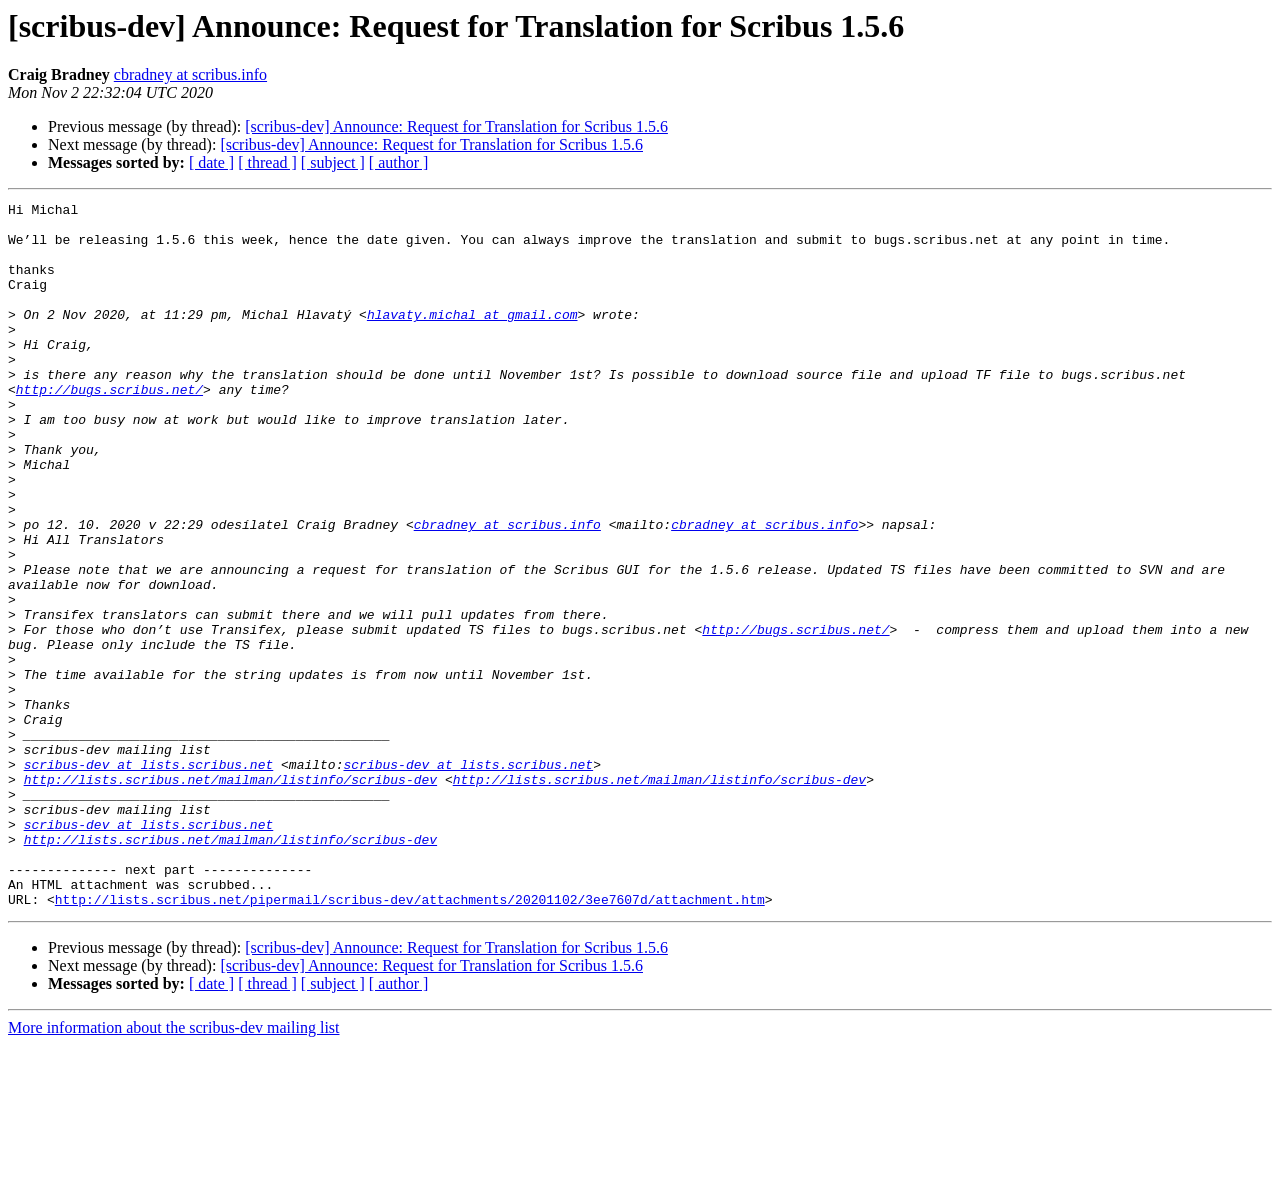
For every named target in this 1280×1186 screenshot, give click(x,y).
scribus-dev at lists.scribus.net (149, 878)
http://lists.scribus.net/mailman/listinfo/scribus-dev (230, 896)
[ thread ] (267, 162)
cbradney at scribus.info (190, 74)
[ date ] (211, 162)
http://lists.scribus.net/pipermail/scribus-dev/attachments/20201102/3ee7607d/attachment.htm (410, 1040)
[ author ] (399, 162)
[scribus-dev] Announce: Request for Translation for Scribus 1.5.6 (456, 126)
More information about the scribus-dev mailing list (174, 1168)
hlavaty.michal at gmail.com (472, 338)
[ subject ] (333, 162)
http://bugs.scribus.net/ (109, 428)
